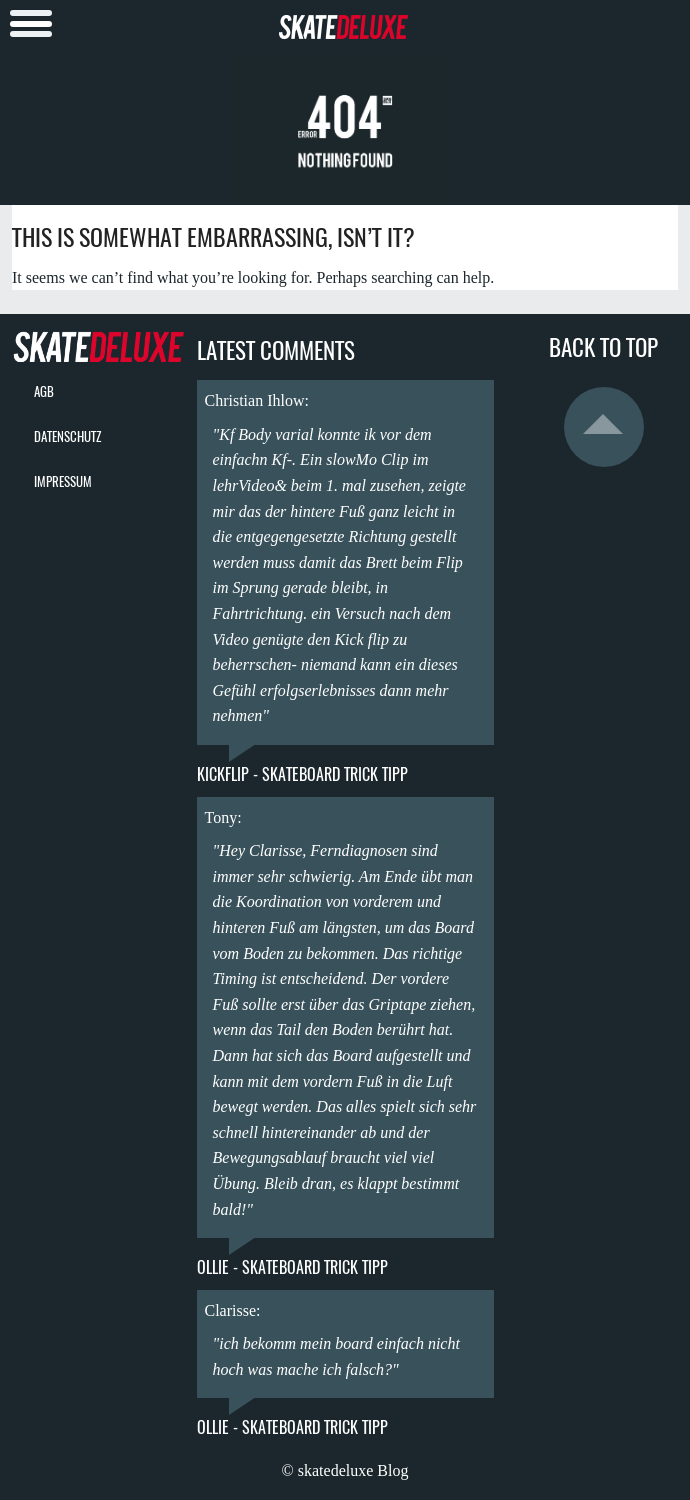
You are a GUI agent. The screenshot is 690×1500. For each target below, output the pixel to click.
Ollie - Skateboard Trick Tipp (292, 1267)
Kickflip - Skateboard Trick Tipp (302, 774)
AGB (44, 391)
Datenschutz (67, 436)
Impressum (63, 481)
